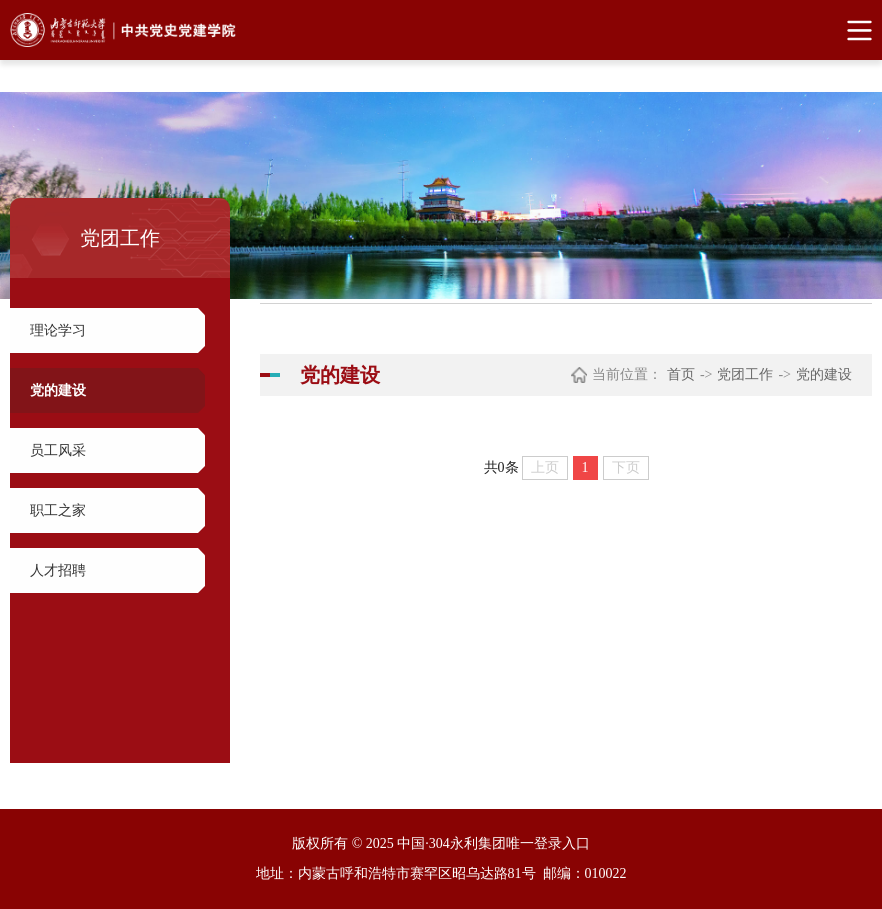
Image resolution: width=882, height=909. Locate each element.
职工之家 (58, 510)
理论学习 (58, 330)
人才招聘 (58, 570)
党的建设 (58, 390)
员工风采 (58, 450)
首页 (681, 374)
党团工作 (745, 374)
